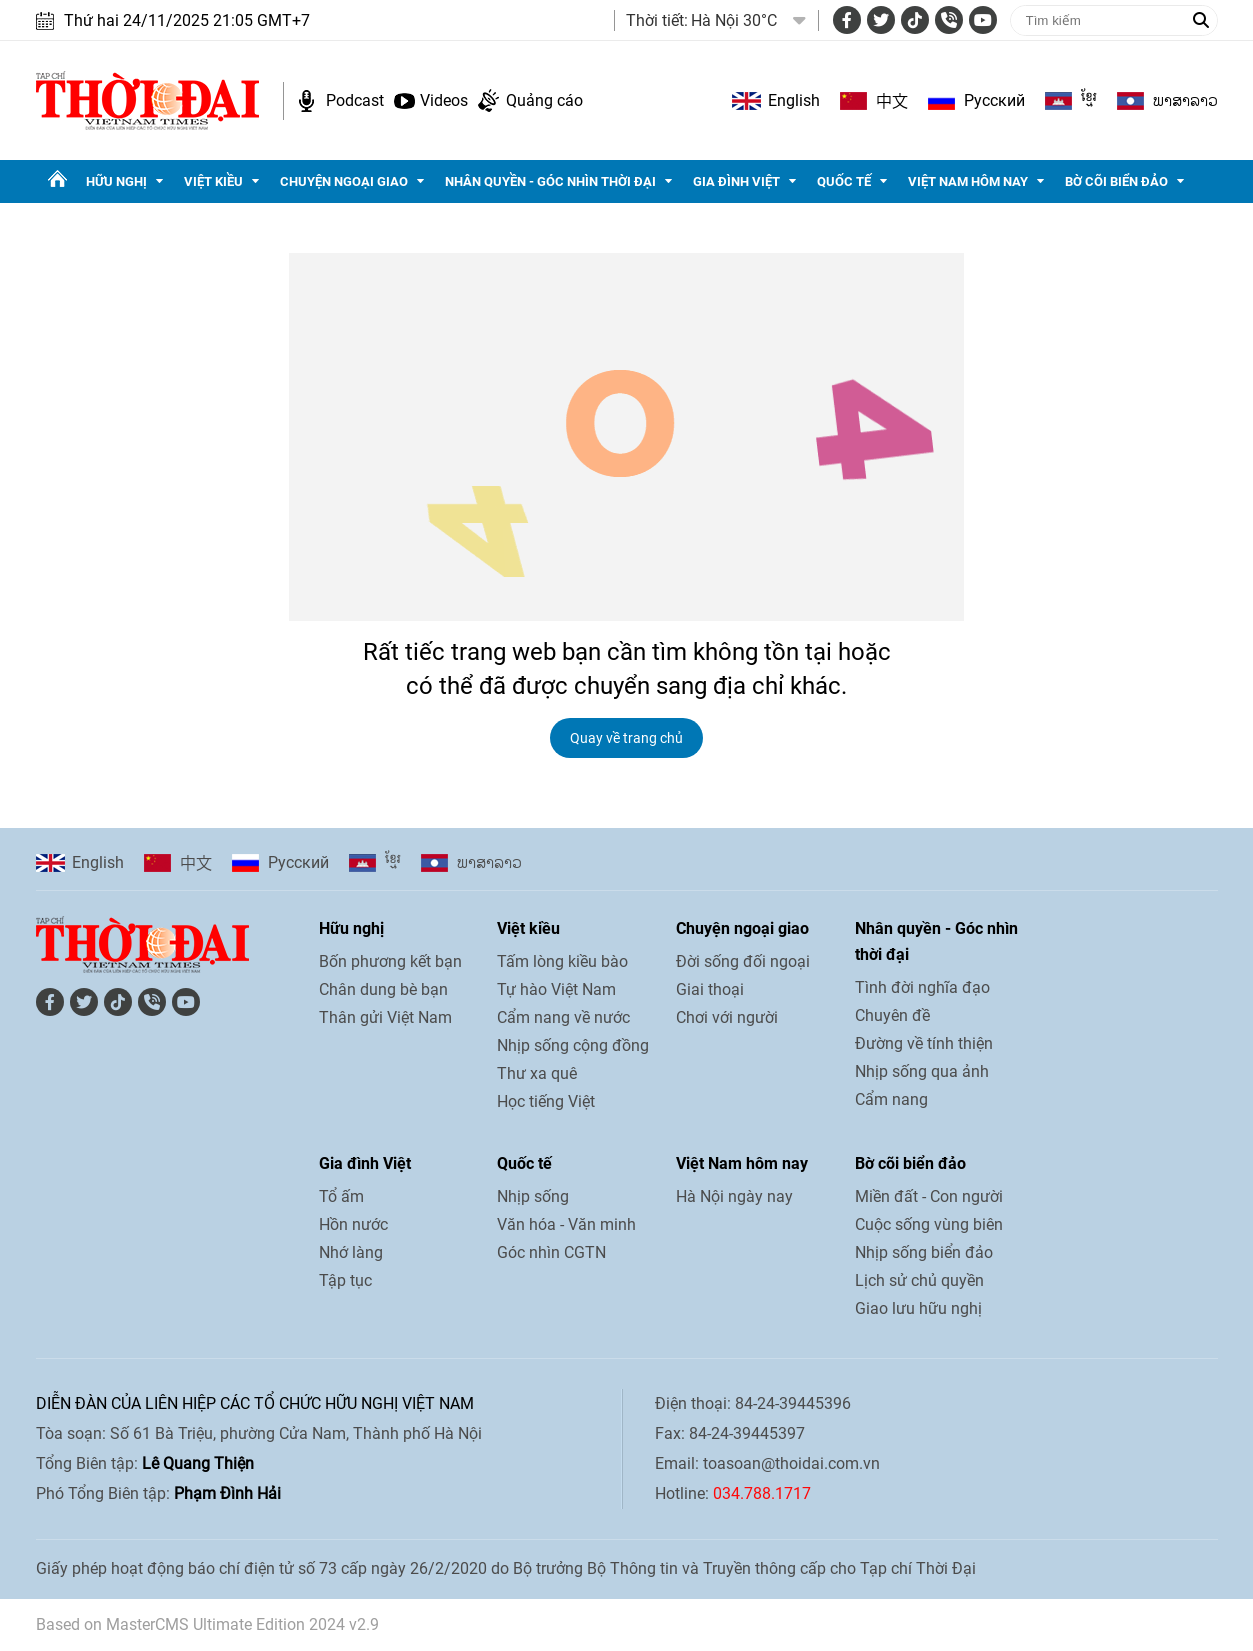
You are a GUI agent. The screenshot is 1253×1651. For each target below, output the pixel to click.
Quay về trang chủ (626, 738)
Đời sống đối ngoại (743, 961)
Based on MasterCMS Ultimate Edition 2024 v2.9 (207, 1624)
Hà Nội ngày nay (734, 1196)
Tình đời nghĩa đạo (922, 987)
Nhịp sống (533, 1196)
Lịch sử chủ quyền (919, 1280)
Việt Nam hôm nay (968, 181)
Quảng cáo (544, 100)
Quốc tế (844, 181)
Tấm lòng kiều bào (562, 961)
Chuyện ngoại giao (344, 181)
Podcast (355, 100)
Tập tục (345, 1280)
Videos (444, 100)
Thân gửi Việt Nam (385, 1017)
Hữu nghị (116, 181)
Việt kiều (213, 181)
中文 (892, 101)
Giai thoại (710, 989)
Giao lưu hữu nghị (918, 1308)
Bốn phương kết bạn (390, 961)
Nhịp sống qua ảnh (922, 1071)
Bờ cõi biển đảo (1116, 181)
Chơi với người (727, 1017)
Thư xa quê (537, 1073)
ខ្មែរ (1089, 101)
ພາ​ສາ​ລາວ (1185, 101)
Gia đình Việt (736, 181)
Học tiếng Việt (546, 1101)
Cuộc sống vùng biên (929, 1224)
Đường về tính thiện (924, 1043)
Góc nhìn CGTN (551, 1252)
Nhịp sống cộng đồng (573, 1045)
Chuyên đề (892, 1015)
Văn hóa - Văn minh (566, 1224)
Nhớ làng (351, 1252)
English (794, 100)
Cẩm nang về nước (563, 1017)
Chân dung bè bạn (383, 989)
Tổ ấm (341, 1196)
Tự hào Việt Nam (556, 989)
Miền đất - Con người (929, 1196)
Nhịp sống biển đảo (924, 1252)
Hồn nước (353, 1224)
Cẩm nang (891, 1099)
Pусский (994, 100)
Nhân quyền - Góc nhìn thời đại (550, 181)
